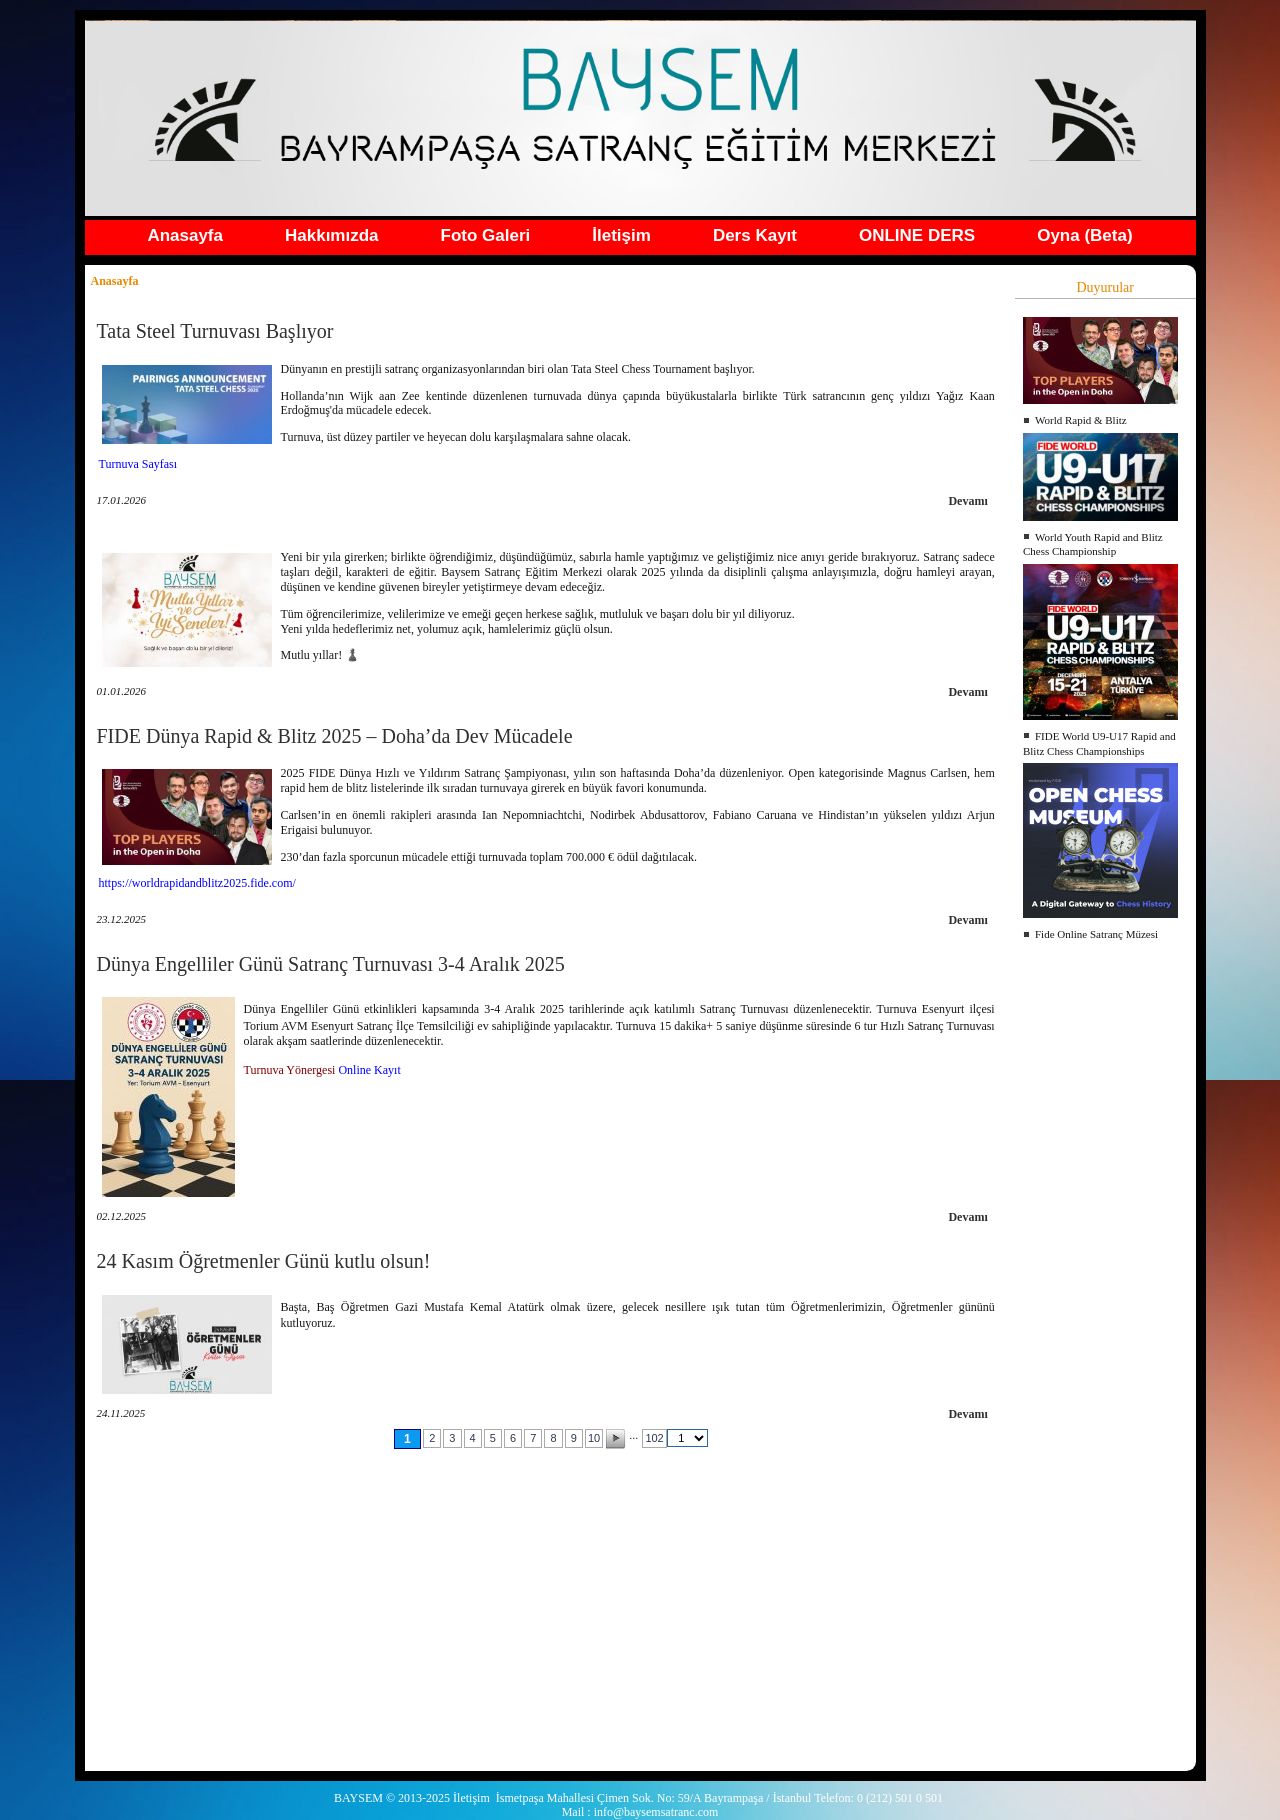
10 (594, 1438)
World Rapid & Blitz (1081, 420)
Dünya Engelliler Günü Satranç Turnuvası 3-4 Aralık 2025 (331, 964)
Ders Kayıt (755, 235)
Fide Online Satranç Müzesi (1096, 934)
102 (654, 1438)
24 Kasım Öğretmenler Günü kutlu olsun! (264, 1261)
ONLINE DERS (917, 235)
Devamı (967, 501)
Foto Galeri (486, 235)
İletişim (621, 235)
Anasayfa (185, 235)
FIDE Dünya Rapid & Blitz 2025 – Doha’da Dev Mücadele (335, 736)
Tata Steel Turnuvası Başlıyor (215, 331)
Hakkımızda (332, 235)
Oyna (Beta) (1084, 235)
